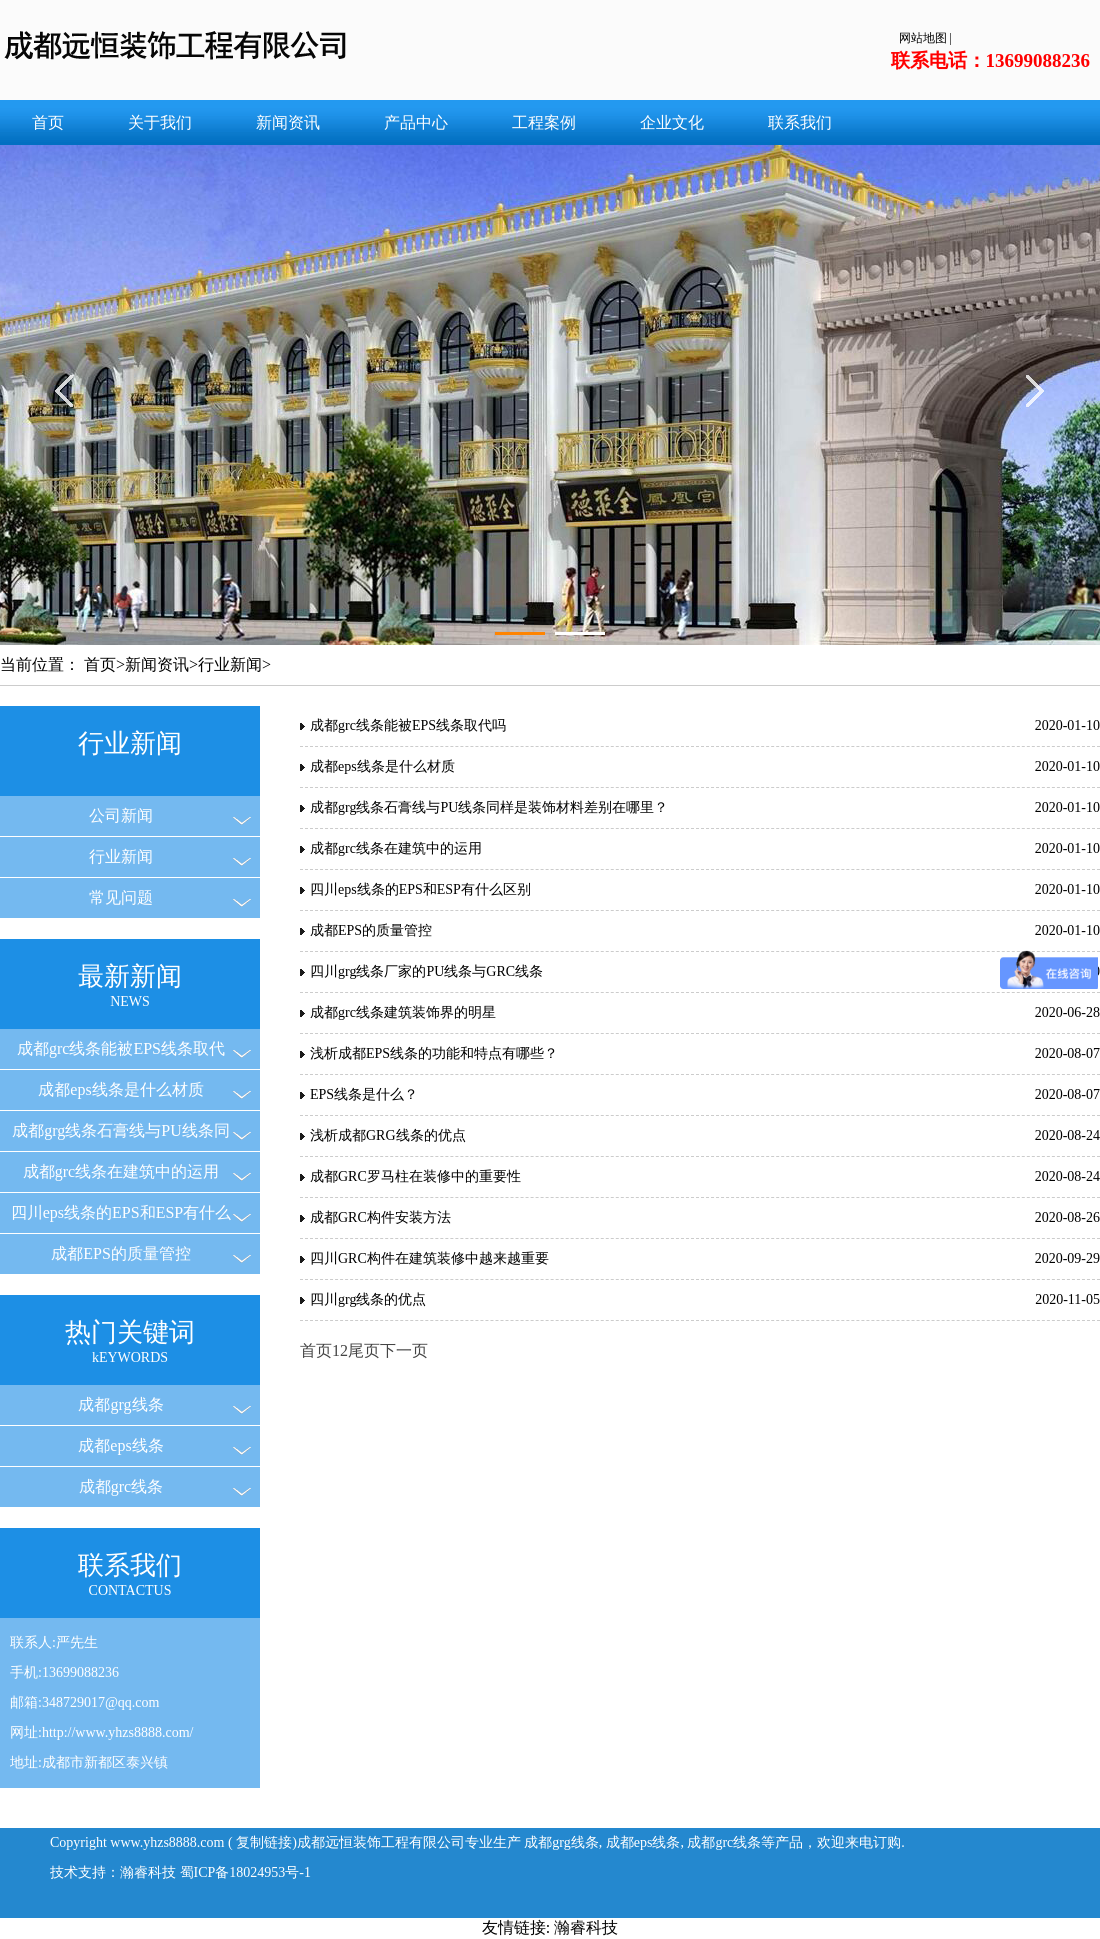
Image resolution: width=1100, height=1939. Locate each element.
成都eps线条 (120, 1445)
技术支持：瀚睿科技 (113, 1872)
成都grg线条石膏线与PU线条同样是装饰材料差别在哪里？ (489, 807)
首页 (48, 122)
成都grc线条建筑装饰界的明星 (403, 1012)
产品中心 (416, 122)
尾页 (364, 1350)
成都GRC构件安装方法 (380, 1217)
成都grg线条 (120, 1404)
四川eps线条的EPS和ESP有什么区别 (420, 889)
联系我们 (800, 122)
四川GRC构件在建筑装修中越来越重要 (429, 1258)
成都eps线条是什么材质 (120, 1089)
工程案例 (544, 122)
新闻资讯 (288, 122)
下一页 (404, 1350)
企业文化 (672, 122)
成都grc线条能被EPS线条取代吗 (408, 725)
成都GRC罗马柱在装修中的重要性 (415, 1176)
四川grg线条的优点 (368, 1299)
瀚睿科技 (586, 1927)
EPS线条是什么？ (364, 1094)
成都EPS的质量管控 (121, 1253)
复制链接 (264, 1842)
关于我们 (160, 122)
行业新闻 (230, 664)
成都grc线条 (121, 1486)
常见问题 (121, 897)
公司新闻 (121, 815)
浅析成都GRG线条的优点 (388, 1135)
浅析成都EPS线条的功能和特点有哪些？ (434, 1053)
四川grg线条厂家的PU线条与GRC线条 (426, 971)
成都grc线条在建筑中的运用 (121, 1171)
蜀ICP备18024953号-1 (245, 1872)
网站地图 (923, 38)
